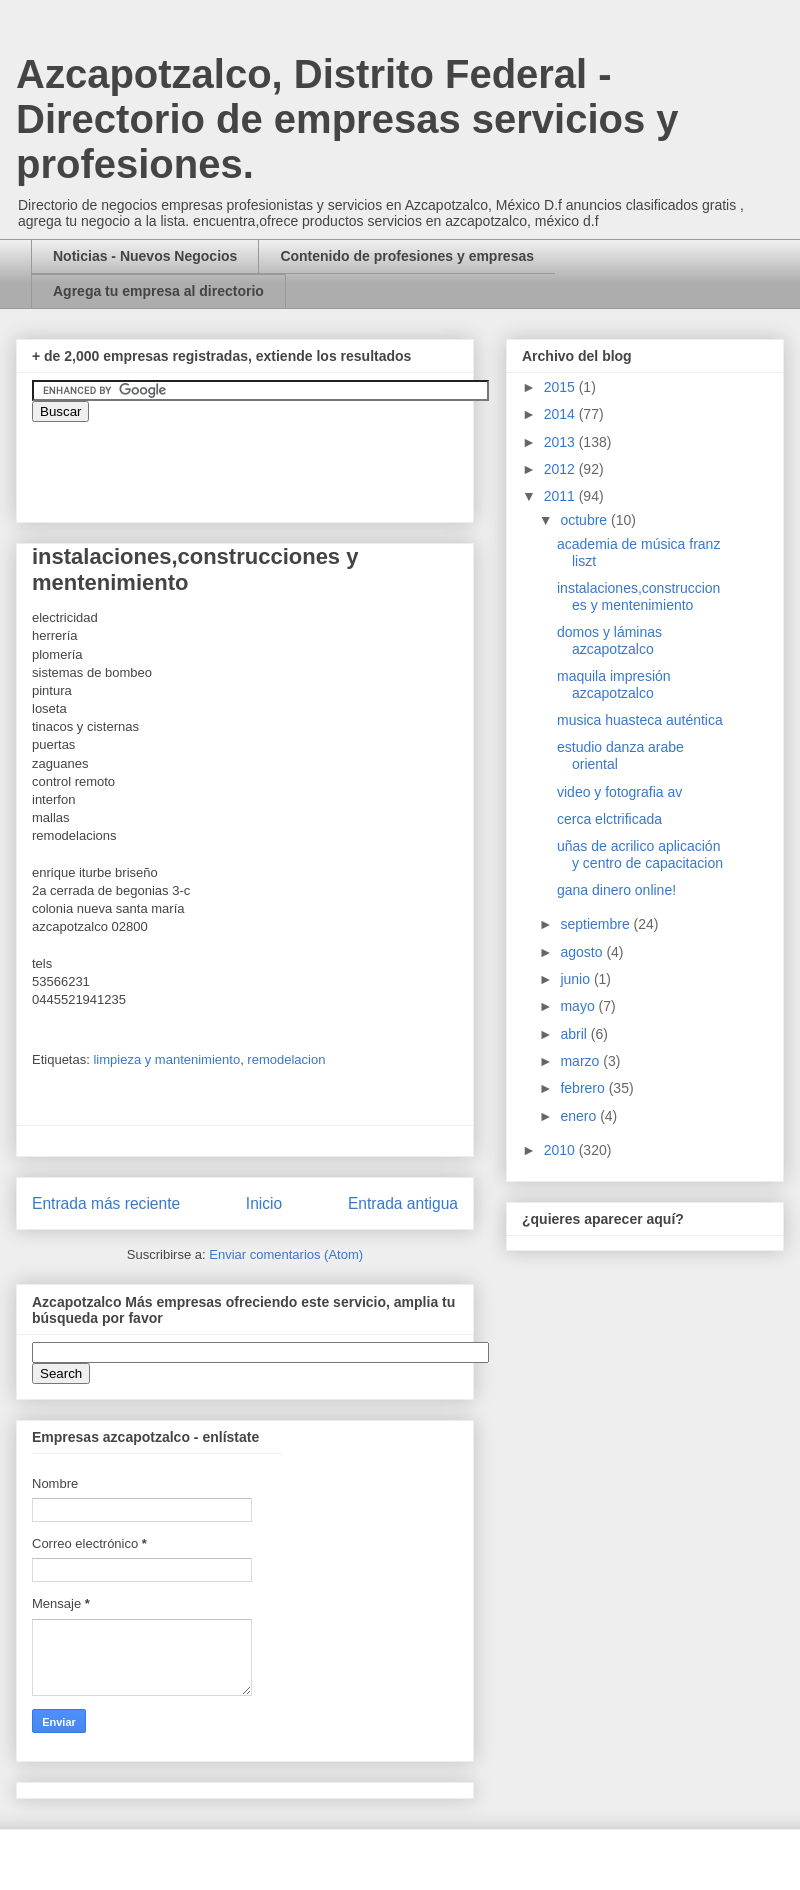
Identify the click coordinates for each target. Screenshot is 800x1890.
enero (580, 1116)
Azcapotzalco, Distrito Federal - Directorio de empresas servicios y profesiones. (347, 119)
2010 (561, 1150)
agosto (583, 952)
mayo (579, 1006)
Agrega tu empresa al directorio (158, 291)
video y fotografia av (619, 792)
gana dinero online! (616, 890)
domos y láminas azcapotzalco (609, 640)
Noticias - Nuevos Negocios (145, 256)
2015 (561, 387)
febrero (584, 1088)
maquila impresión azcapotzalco (614, 684)
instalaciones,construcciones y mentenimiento (638, 596)
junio (576, 979)
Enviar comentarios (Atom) (286, 1254)
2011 (561, 496)
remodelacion (286, 1059)
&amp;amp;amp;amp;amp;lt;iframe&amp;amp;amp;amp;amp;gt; (257, 462)
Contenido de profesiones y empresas (407, 256)
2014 (561, 414)
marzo (581, 1061)
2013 (561, 442)
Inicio (264, 1203)
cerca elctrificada (609, 819)
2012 (561, 469)
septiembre (596, 924)
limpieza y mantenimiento (166, 1059)
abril (575, 1034)
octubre (585, 520)
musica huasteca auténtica (640, 720)
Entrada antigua (403, 1203)
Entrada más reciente (106, 1203)
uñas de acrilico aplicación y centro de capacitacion (640, 854)
